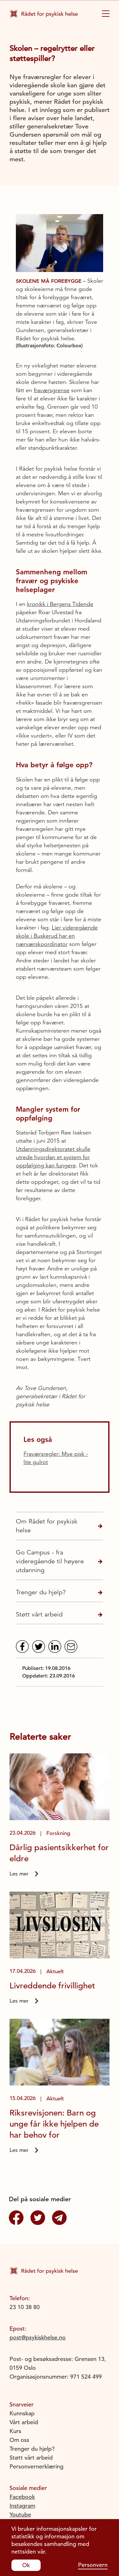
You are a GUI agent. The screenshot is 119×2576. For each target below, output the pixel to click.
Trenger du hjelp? (41, 1592)
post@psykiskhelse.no (38, 2337)
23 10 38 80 (25, 2307)
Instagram (22, 2505)
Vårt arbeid (24, 2422)
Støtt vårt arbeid (39, 1614)
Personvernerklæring (36, 2466)
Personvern (93, 2564)
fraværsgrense (51, 390)
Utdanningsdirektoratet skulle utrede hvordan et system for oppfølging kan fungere (53, 1157)
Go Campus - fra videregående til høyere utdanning (50, 1561)
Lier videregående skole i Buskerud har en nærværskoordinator (57, 936)
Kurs (15, 2431)
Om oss (19, 2439)
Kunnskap (22, 2413)
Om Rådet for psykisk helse (46, 1525)
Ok (26, 2565)
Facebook (22, 2496)
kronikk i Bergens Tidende (60, 604)
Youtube (20, 2514)
